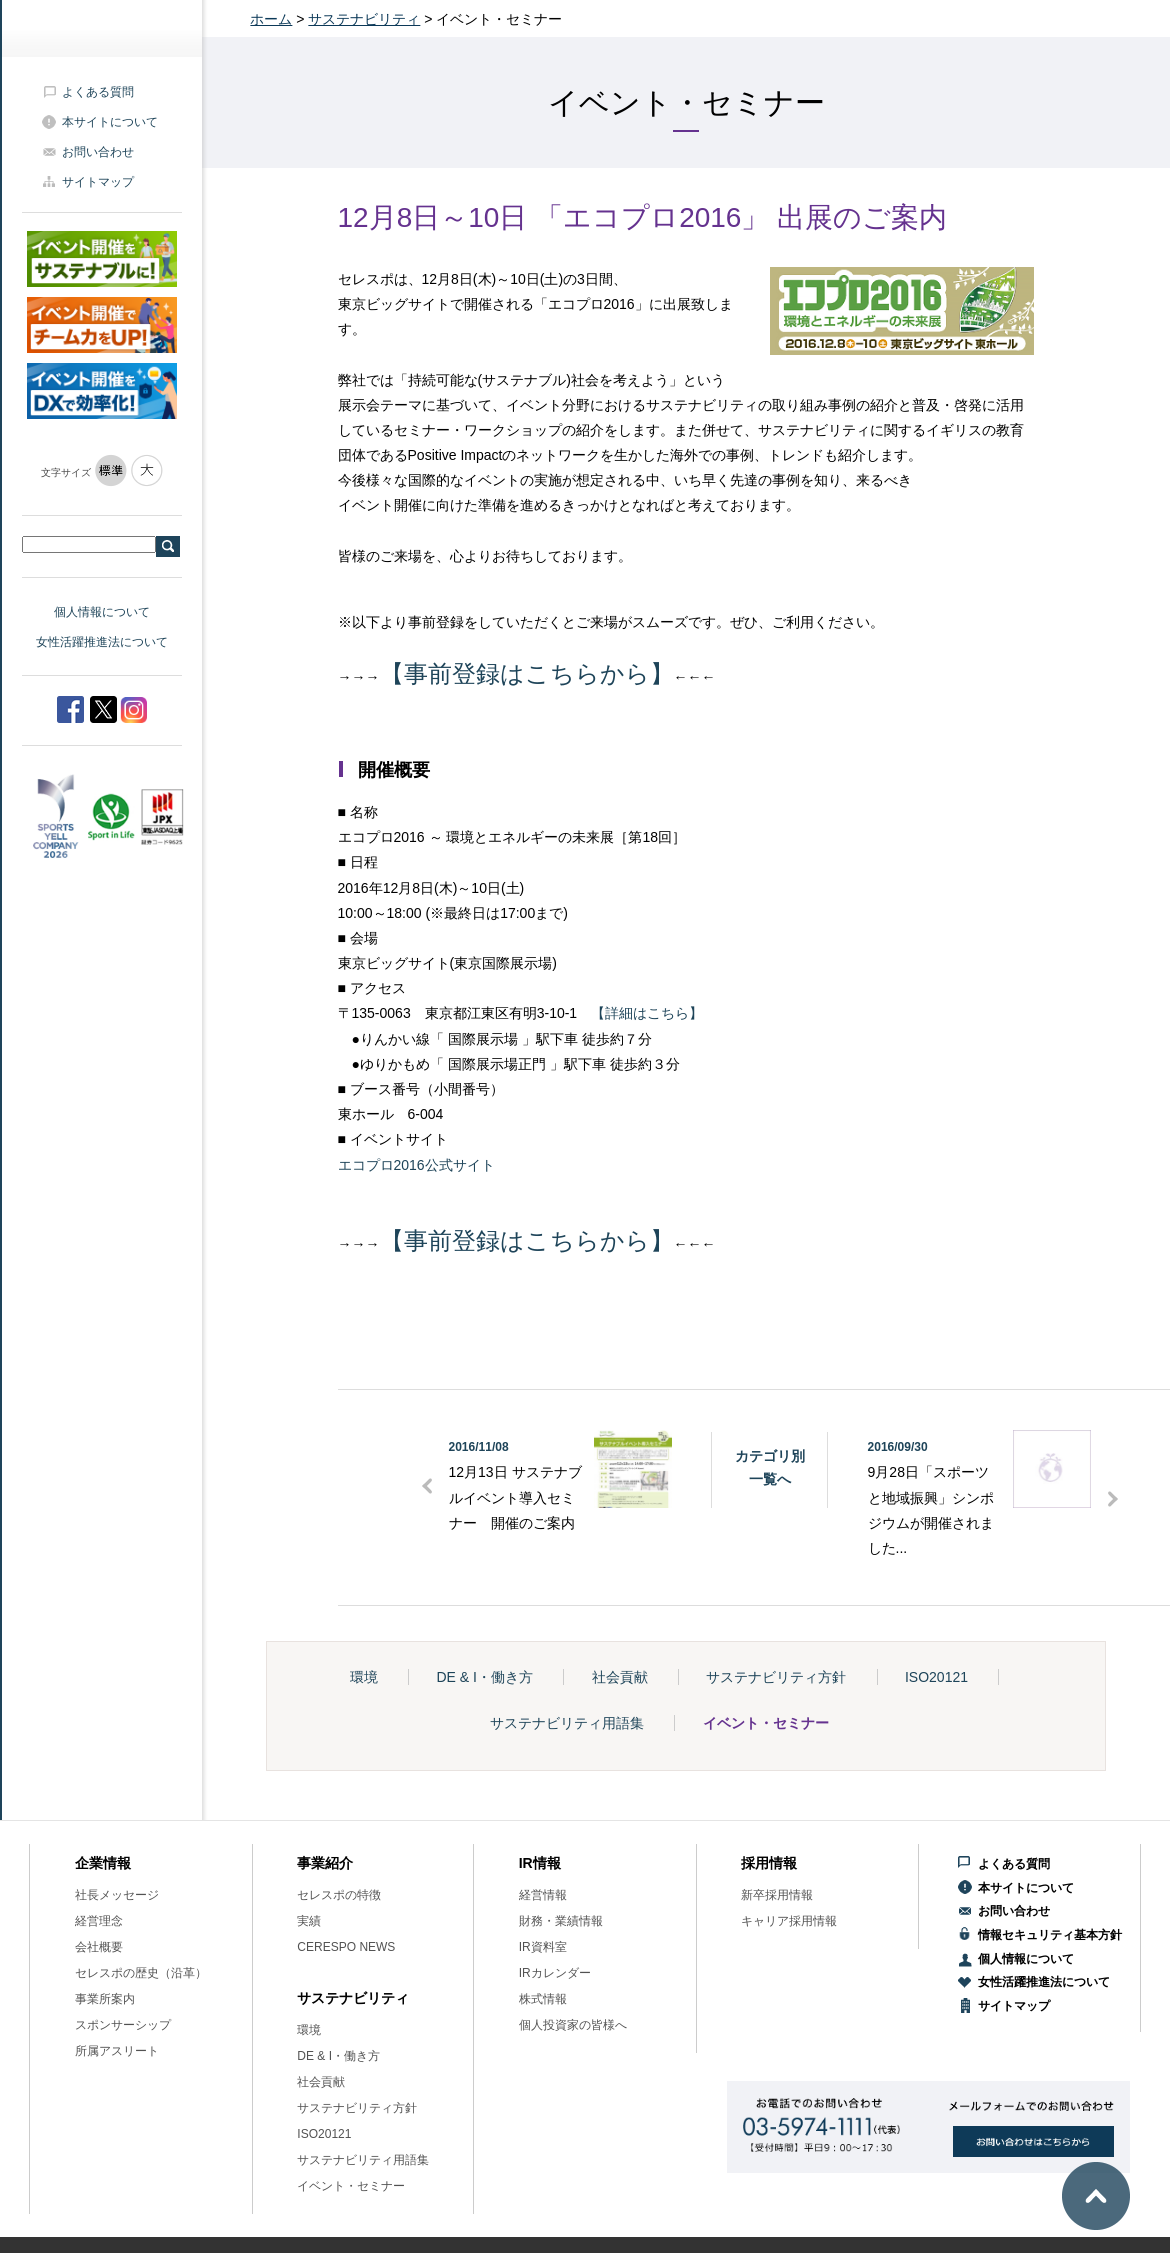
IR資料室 (543, 1947)
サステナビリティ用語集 (567, 1723)
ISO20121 (936, 1677)
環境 (364, 1677)
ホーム (271, 19)
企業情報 (103, 1863)
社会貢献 (620, 1677)
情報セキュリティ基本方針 (1050, 1935)
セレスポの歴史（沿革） (141, 1973)
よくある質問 (98, 92)
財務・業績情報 (561, 1921)
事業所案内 (105, 1999)
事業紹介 (325, 1863)
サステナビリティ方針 (776, 1677)
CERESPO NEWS (346, 1947)
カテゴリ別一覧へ (770, 1467)
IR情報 (540, 1863)
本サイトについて (110, 122)
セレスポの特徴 (339, 1895)
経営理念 (99, 1921)
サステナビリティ (364, 19)
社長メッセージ (117, 1895)
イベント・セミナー (766, 1723)
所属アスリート (117, 2051)
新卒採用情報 (777, 1895)
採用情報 (769, 1863)
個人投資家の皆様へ (573, 2025)
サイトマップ (98, 182)
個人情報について (102, 612)
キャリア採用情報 (789, 1921)
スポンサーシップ (123, 2025)
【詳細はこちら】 (647, 1013)
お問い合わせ (98, 152)
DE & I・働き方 (484, 1677)
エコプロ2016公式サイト (416, 1165)
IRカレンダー (555, 1973)
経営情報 (543, 1895)
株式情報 (543, 1999)
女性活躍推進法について (102, 642)
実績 (309, 1921)
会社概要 (99, 1947)
